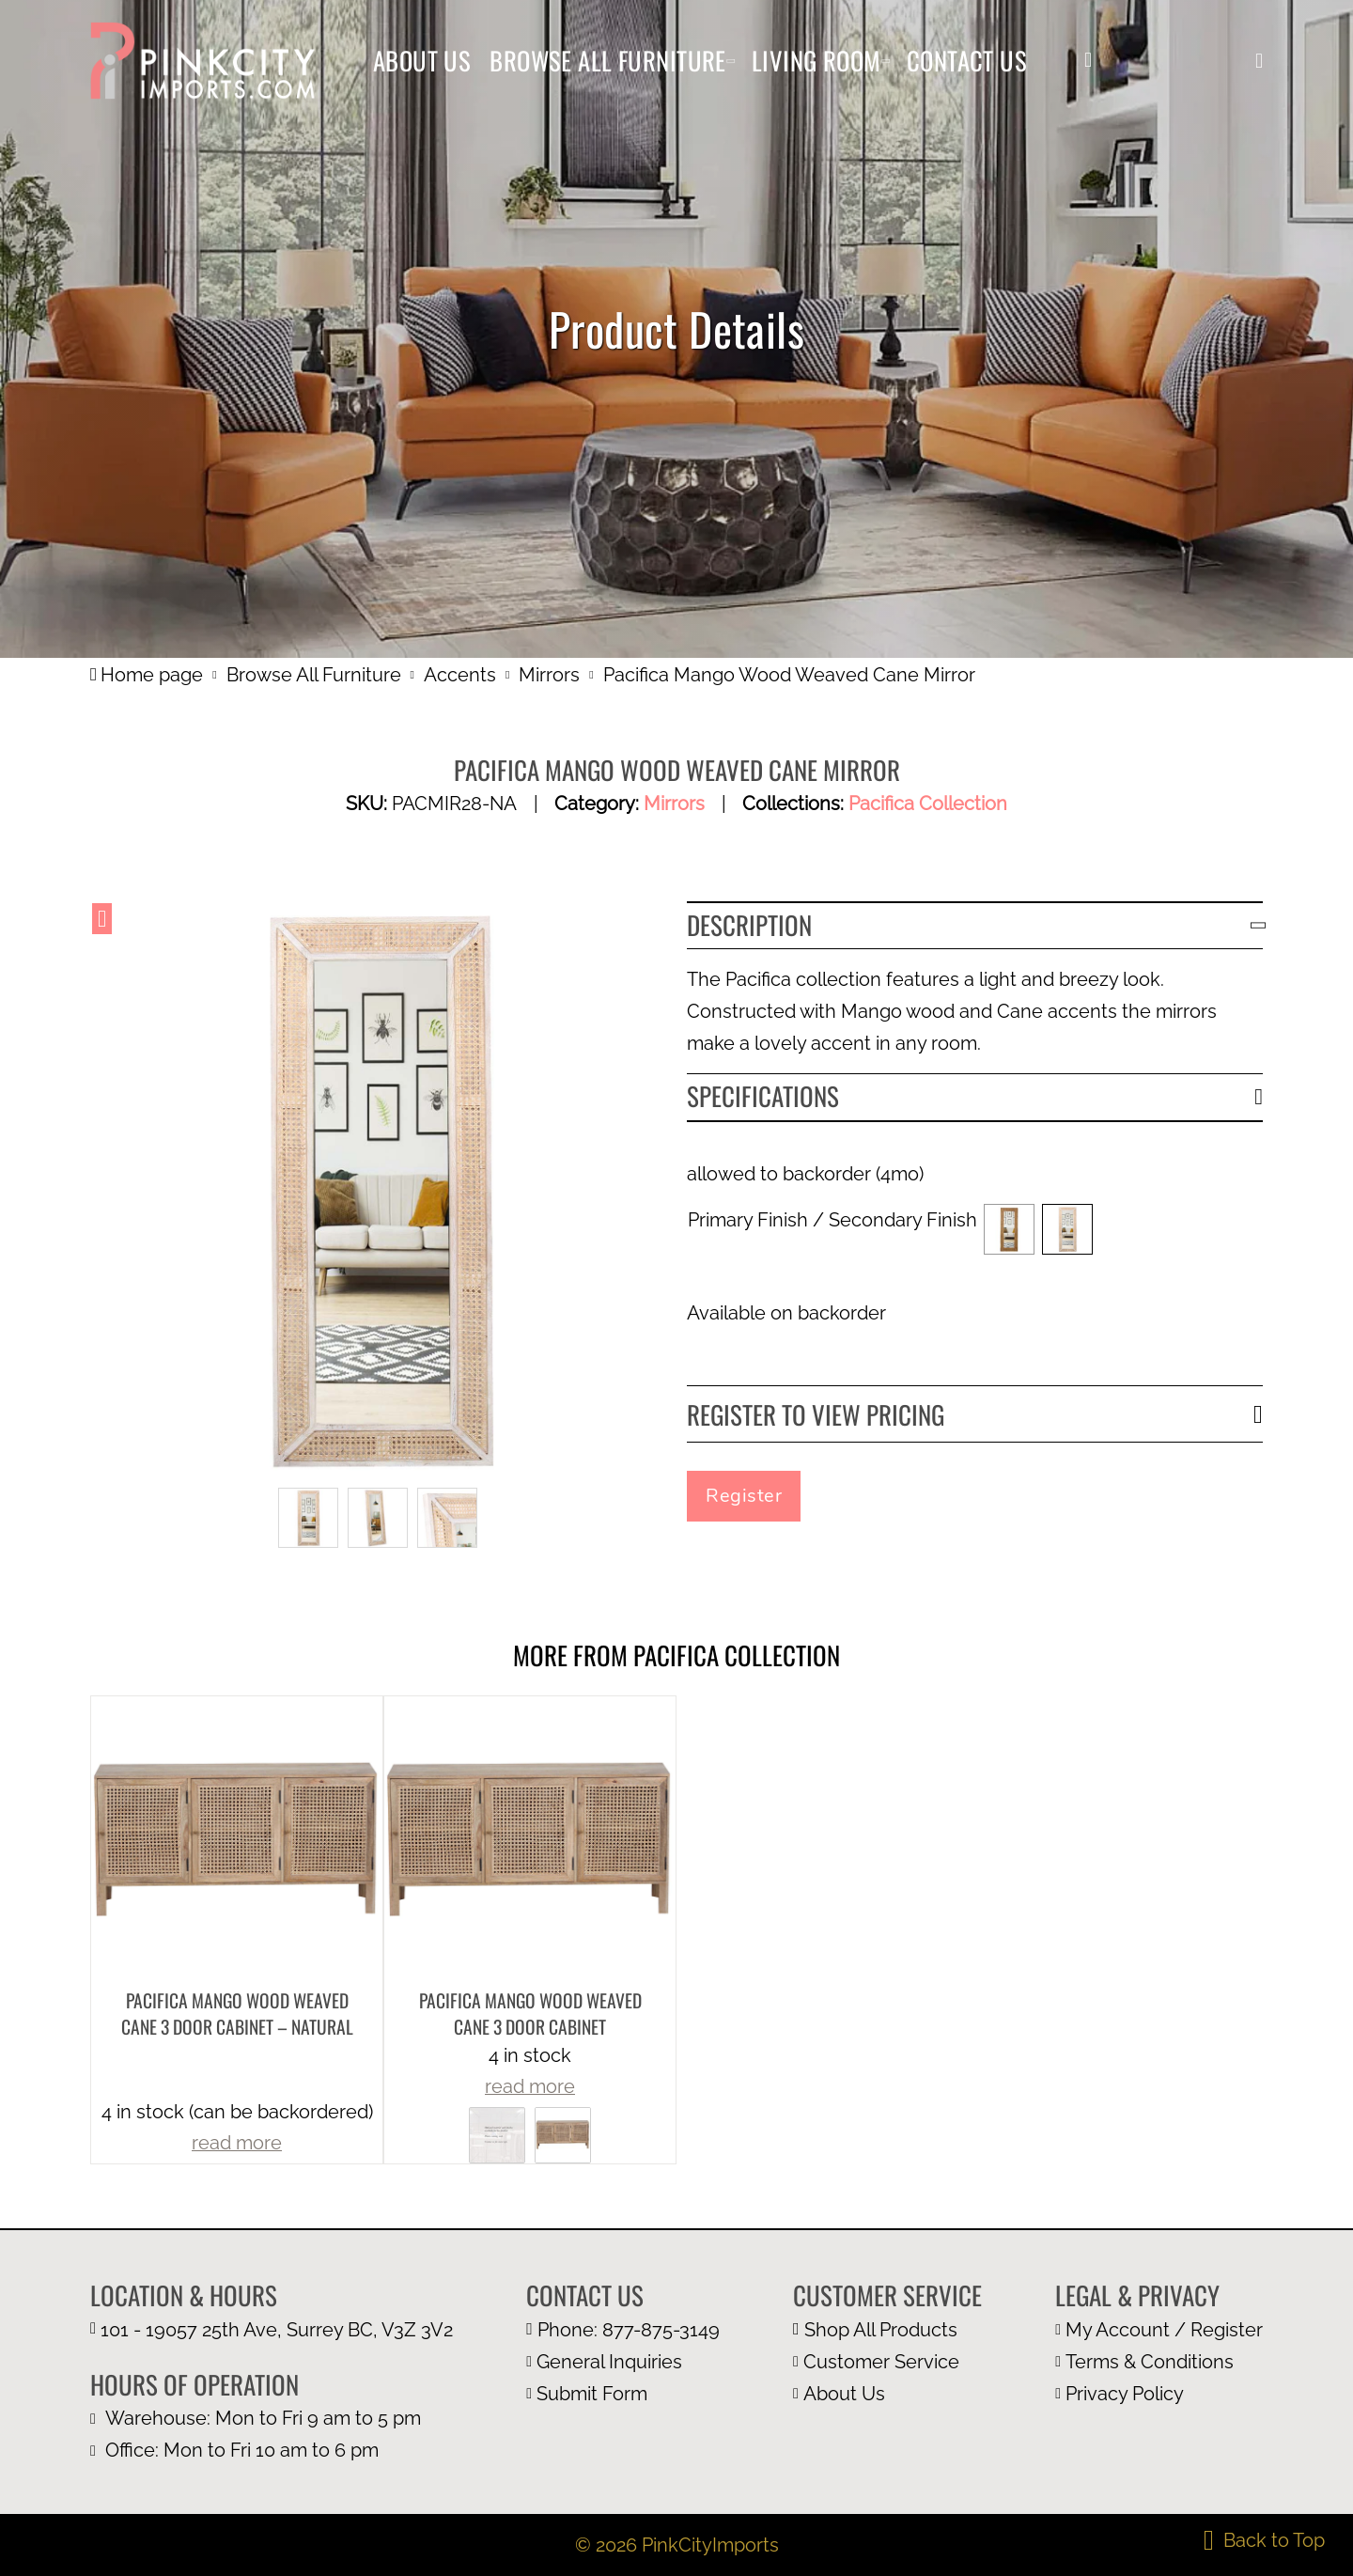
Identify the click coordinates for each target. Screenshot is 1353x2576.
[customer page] (887, 2362)
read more (237, 2143)
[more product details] (236, 1840)
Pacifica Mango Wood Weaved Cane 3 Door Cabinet (530, 2013)
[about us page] (887, 2394)
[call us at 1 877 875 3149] (623, 2330)
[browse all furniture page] (887, 2330)
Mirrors (549, 675)
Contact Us (967, 60)
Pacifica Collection (927, 803)
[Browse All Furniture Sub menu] (730, 61)
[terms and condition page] (1159, 2362)
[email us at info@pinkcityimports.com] (623, 2362)
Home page (146, 675)
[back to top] (1264, 2540)
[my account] (1088, 60)
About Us (422, 60)
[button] (1259, 61)
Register (744, 1495)
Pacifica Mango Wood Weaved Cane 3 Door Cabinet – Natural (237, 2013)
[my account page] (1159, 2330)
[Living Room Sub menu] (885, 61)
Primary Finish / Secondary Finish (832, 1220)
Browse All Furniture (608, 60)
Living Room (816, 60)
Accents (460, 675)
